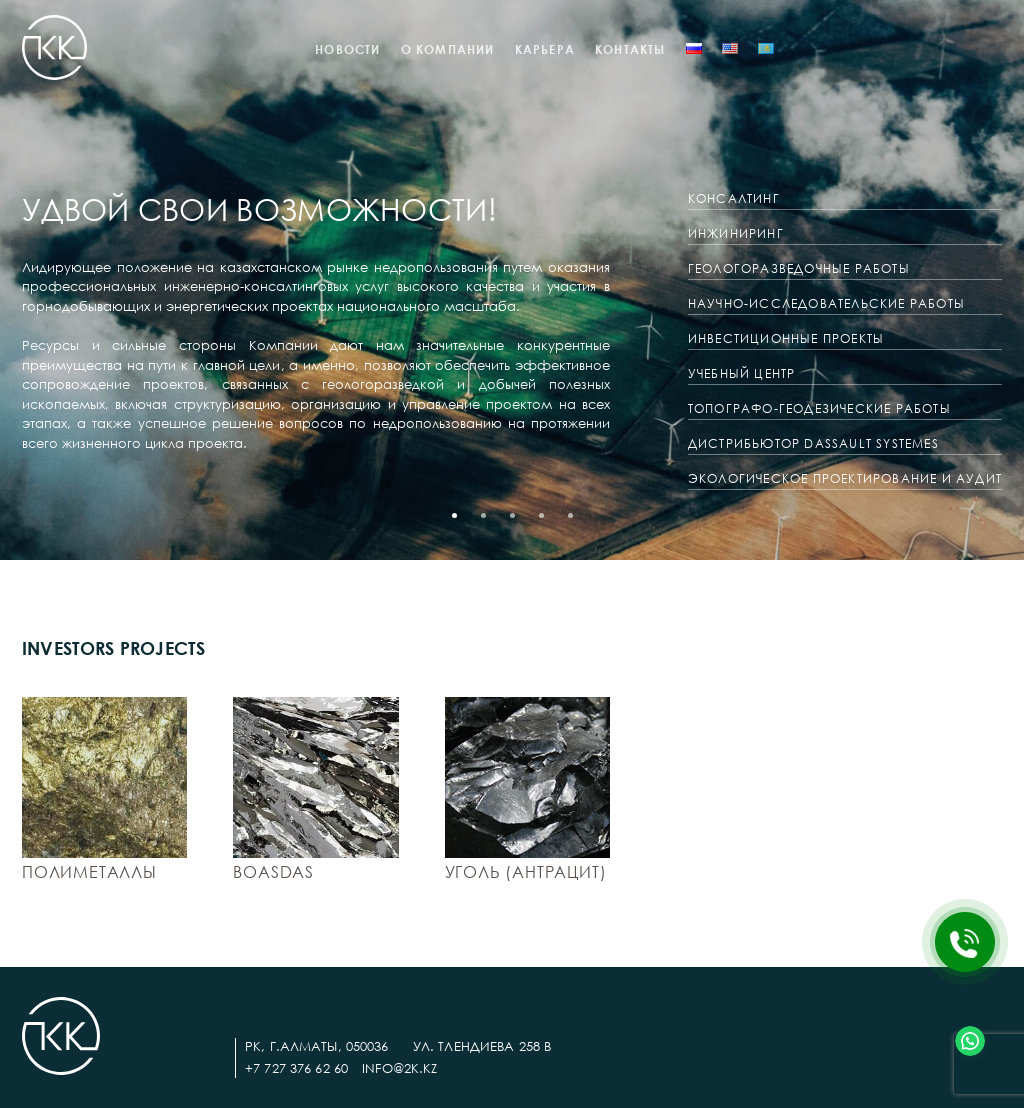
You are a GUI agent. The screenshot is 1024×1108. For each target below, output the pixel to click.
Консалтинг (734, 198)
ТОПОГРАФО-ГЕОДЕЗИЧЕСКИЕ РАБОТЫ (819, 408)
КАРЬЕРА (545, 49)
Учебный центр (742, 373)
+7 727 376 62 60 (296, 1068)
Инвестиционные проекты (786, 338)
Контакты (630, 49)
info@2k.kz (399, 1068)
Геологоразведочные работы (799, 268)
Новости (347, 49)
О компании (448, 49)
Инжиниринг (736, 233)
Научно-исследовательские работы (826, 303)
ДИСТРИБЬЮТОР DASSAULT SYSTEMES (813, 443)
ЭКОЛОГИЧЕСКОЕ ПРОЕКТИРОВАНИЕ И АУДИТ (845, 478)
